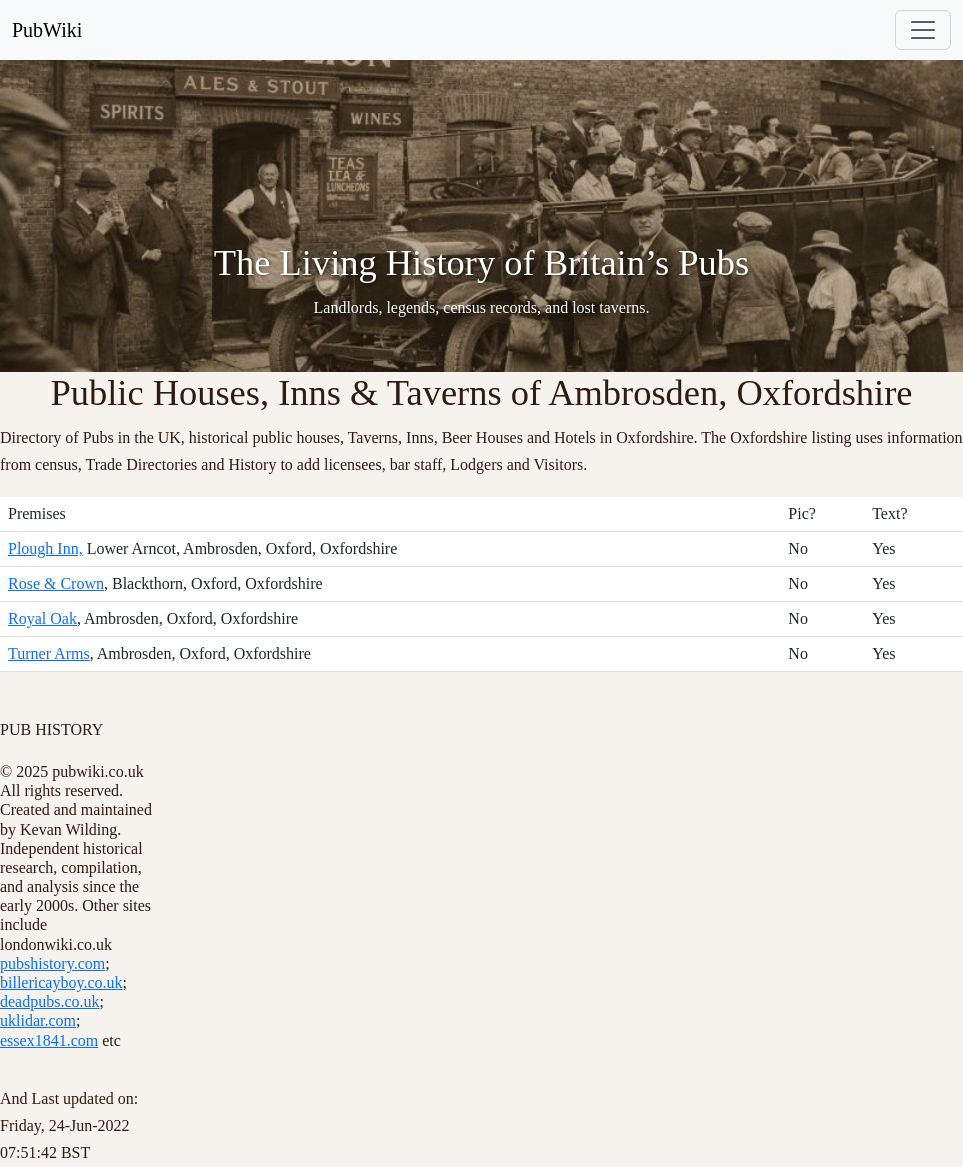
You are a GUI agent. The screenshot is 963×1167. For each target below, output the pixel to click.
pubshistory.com (52, 963)
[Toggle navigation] (923, 30)
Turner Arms (49, 653)
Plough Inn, (45, 548)
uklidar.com (38, 1020)
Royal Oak (42, 618)
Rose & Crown (56, 583)
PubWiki (47, 30)
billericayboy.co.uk (61, 982)
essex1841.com (49, 1040)
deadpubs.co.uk (50, 1001)
